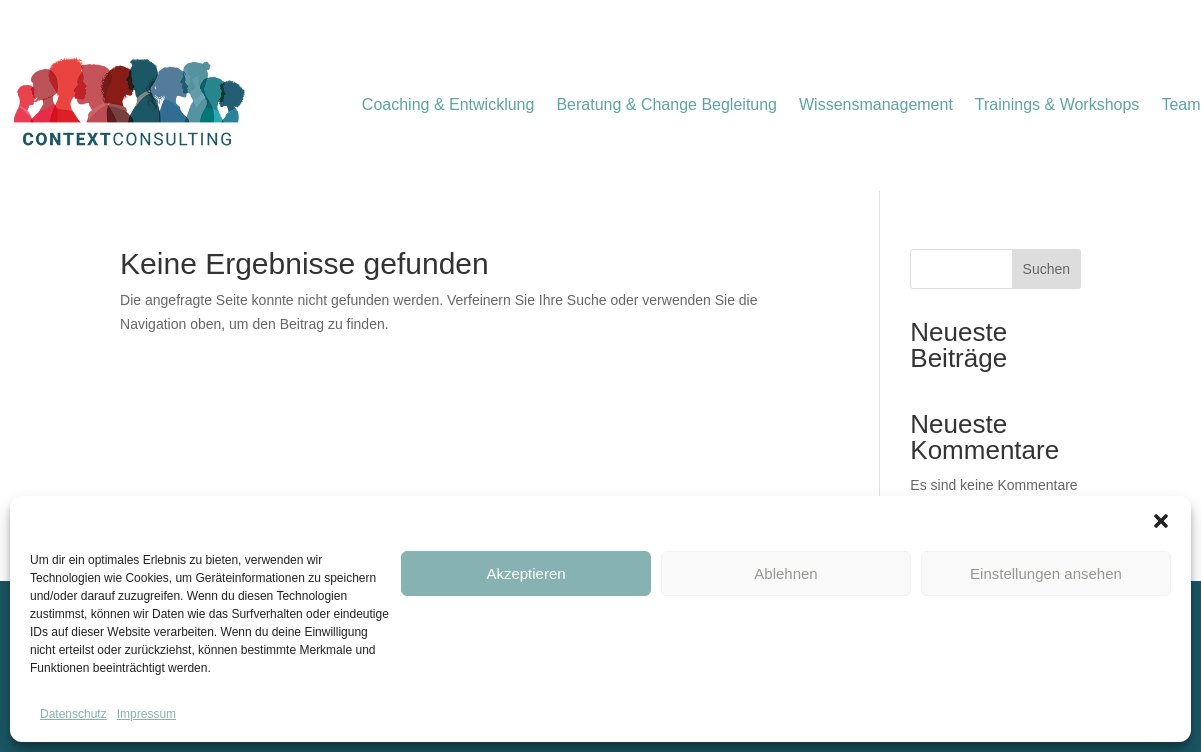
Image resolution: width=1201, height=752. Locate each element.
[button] (1161, 521)
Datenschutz (73, 714)
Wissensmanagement (876, 105)
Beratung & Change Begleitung (666, 105)
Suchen (1046, 269)
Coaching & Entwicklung (448, 105)
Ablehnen (785, 573)
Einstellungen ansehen (1046, 573)
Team (1180, 105)
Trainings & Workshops (1057, 105)
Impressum (146, 714)
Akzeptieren (525, 573)
